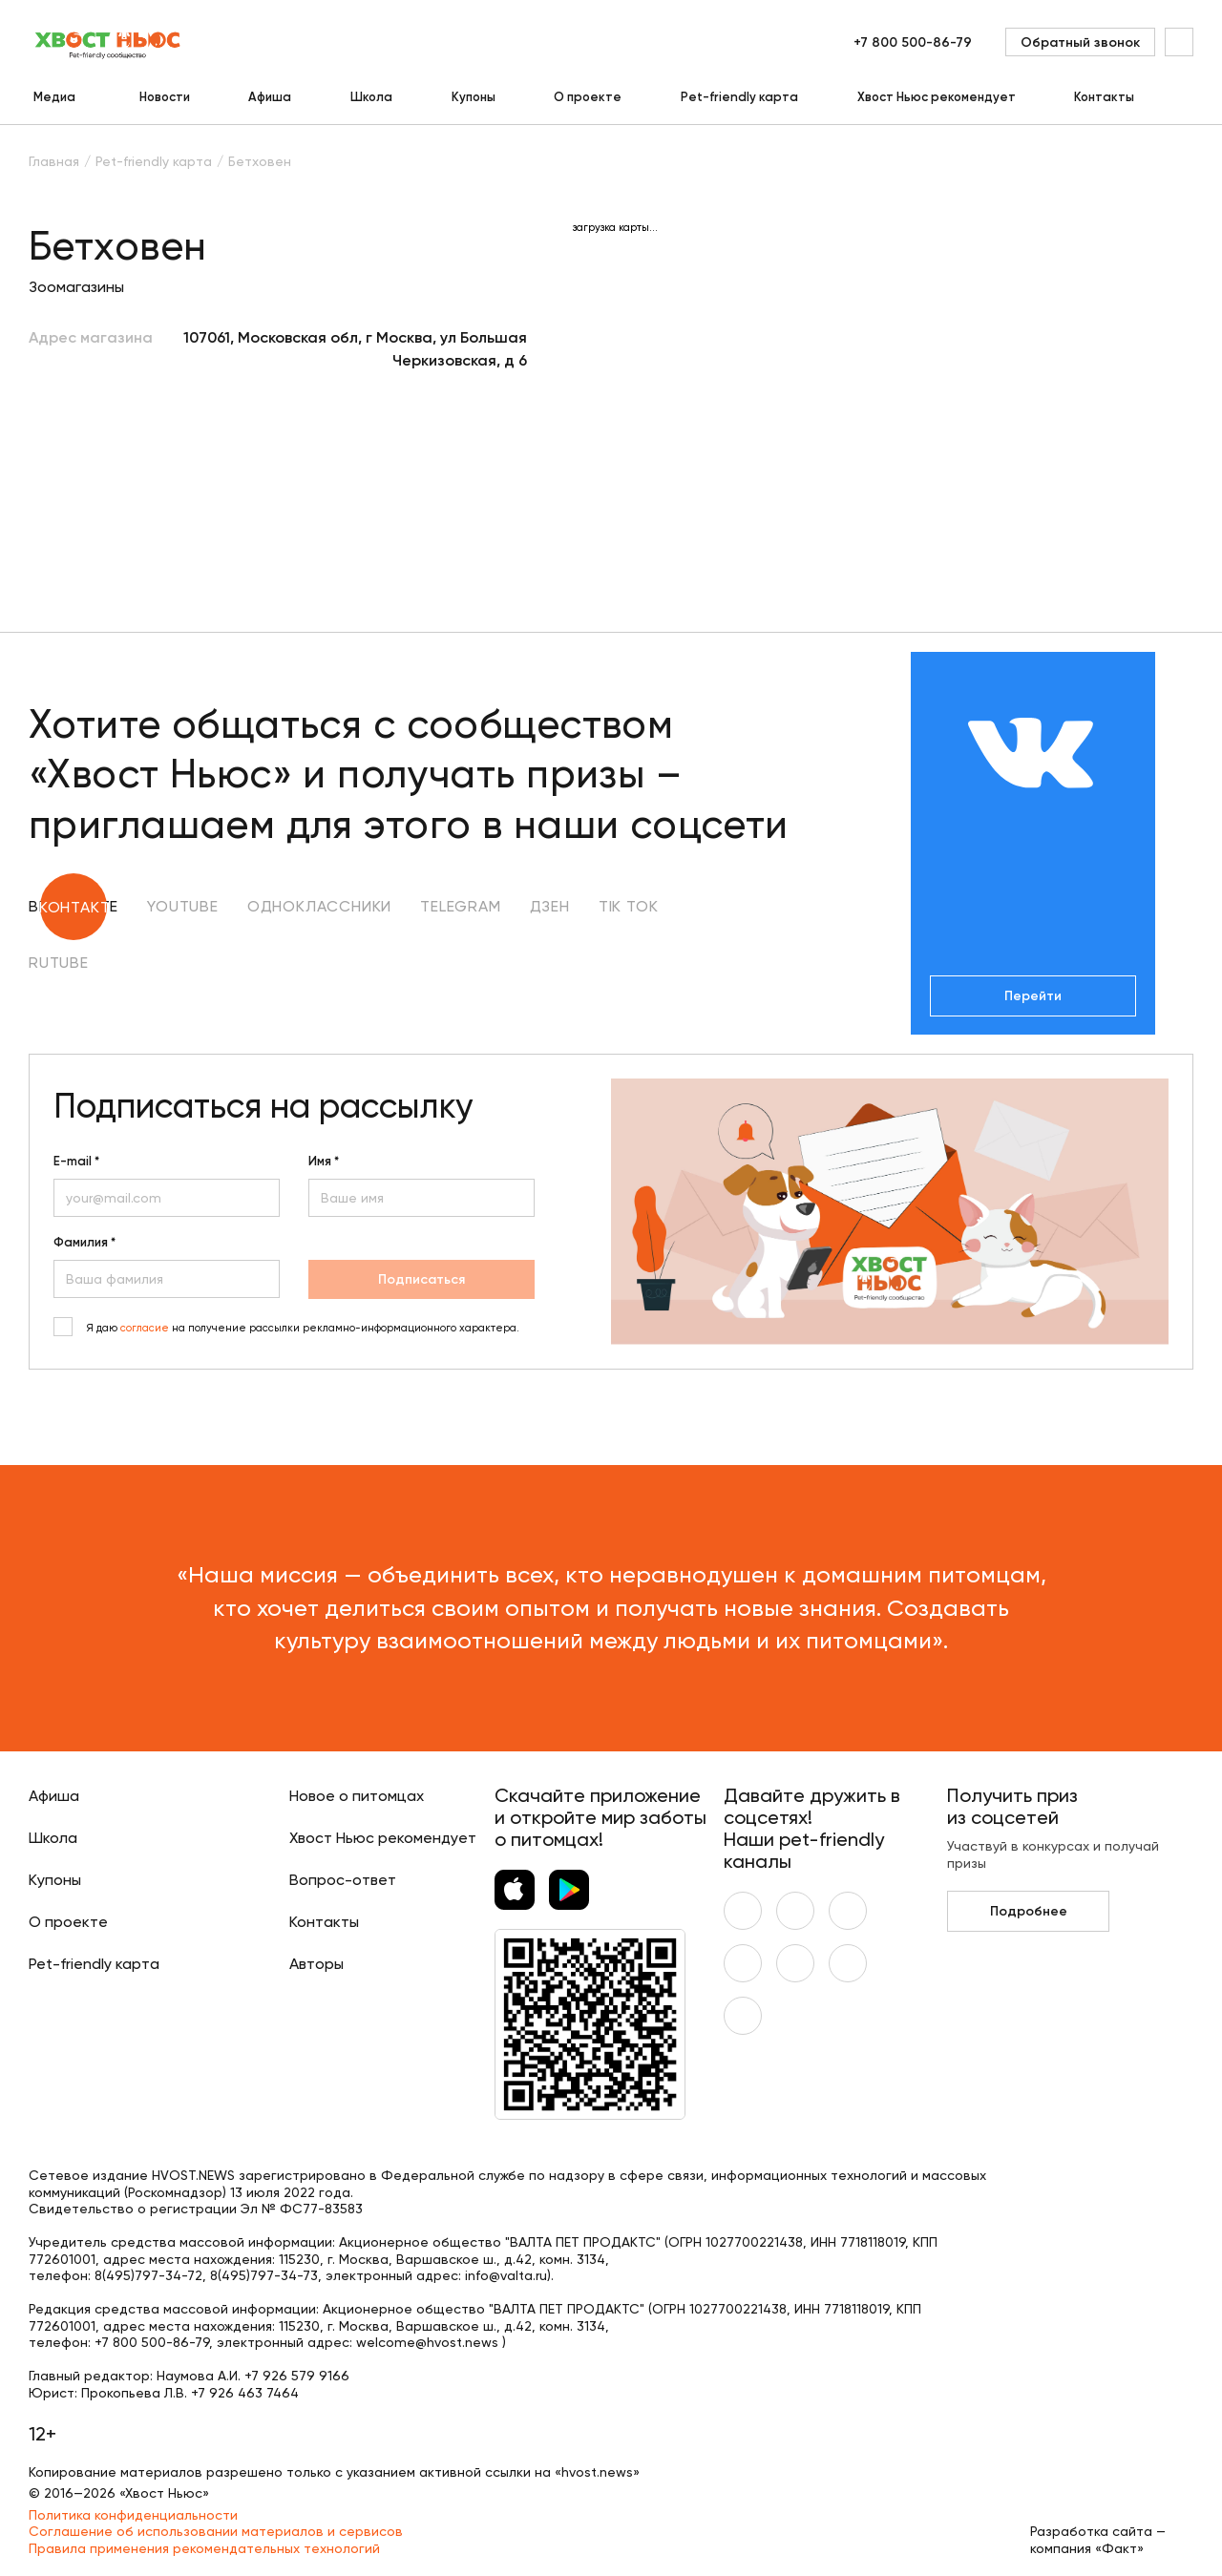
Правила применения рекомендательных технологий (204, 2548)
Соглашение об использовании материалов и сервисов (216, 2531)
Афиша (269, 97)
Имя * (323, 1161)
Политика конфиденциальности (133, 2515)
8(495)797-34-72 (148, 2275)
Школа (371, 97)
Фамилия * (84, 1242)
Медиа (54, 97)
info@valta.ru (506, 2275)
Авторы (316, 1964)
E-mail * (76, 1161)
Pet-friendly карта (739, 97)
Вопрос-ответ (342, 1880)
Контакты (1104, 97)
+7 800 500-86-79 (912, 42)
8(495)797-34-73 (264, 2275)
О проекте (588, 97)
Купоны (473, 97)
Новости (164, 97)
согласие (144, 1328)
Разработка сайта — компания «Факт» (1098, 2540)
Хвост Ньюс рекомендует (936, 97)
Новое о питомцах (356, 1796)
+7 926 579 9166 (296, 2375)
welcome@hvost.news (427, 2342)
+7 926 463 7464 (245, 2392)
